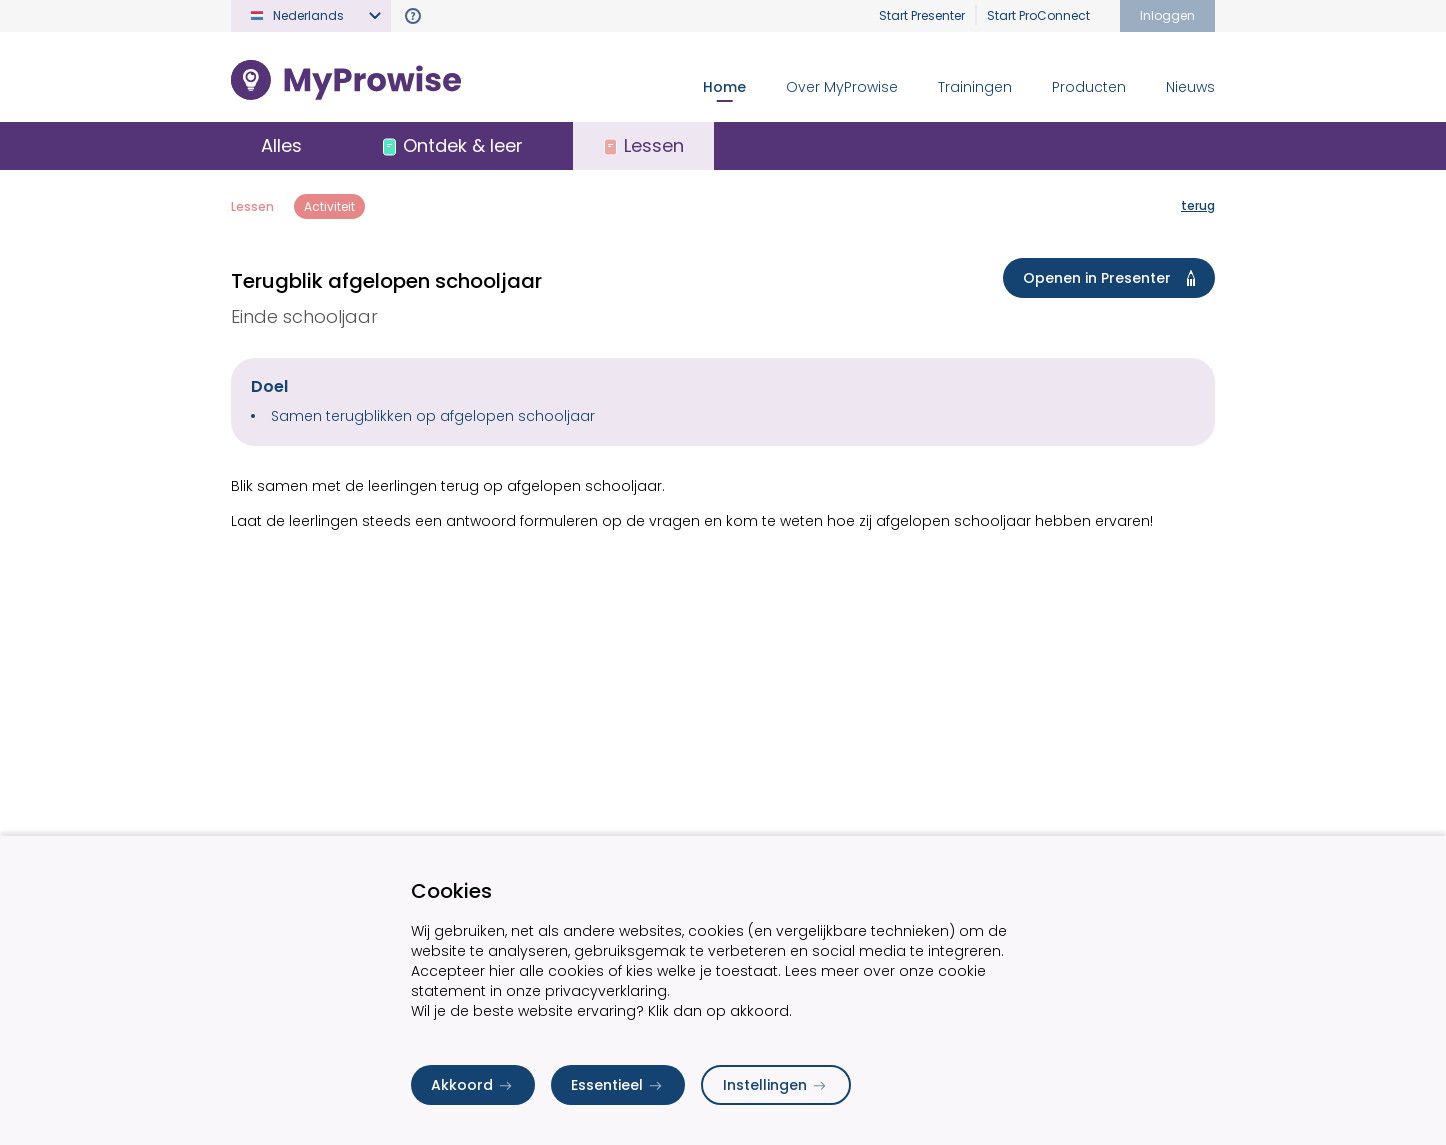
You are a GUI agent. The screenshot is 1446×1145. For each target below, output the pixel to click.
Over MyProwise (842, 87)
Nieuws (1190, 87)
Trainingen (975, 87)
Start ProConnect (1038, 15)
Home (724, 87)
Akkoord (473, 1085)
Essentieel (618, 1085)
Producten (1089, 87)
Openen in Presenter (1113, 278)
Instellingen (776, 1085)
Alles (281, 145)
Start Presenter (922, 15)
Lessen (252, 206)
